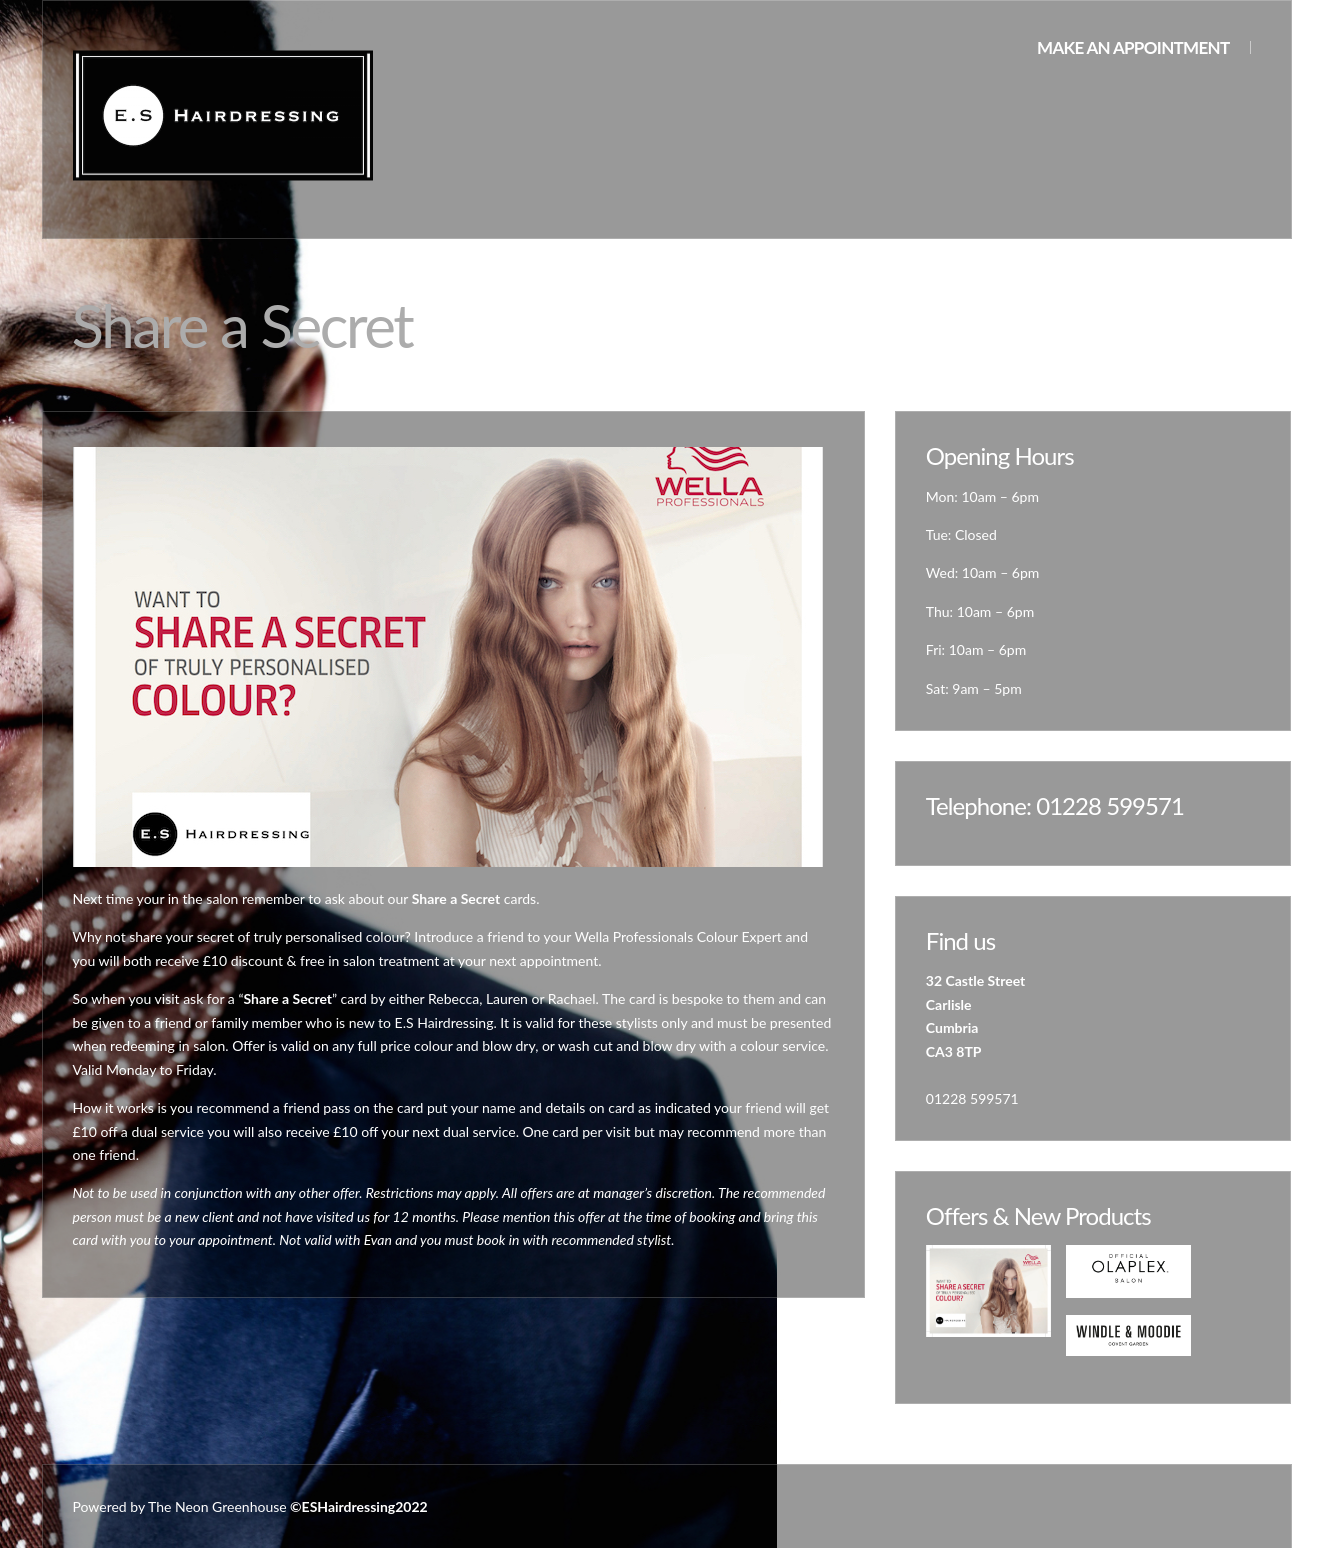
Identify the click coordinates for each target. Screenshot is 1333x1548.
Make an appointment (1133, 47)
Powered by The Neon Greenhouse (180, 1506)
